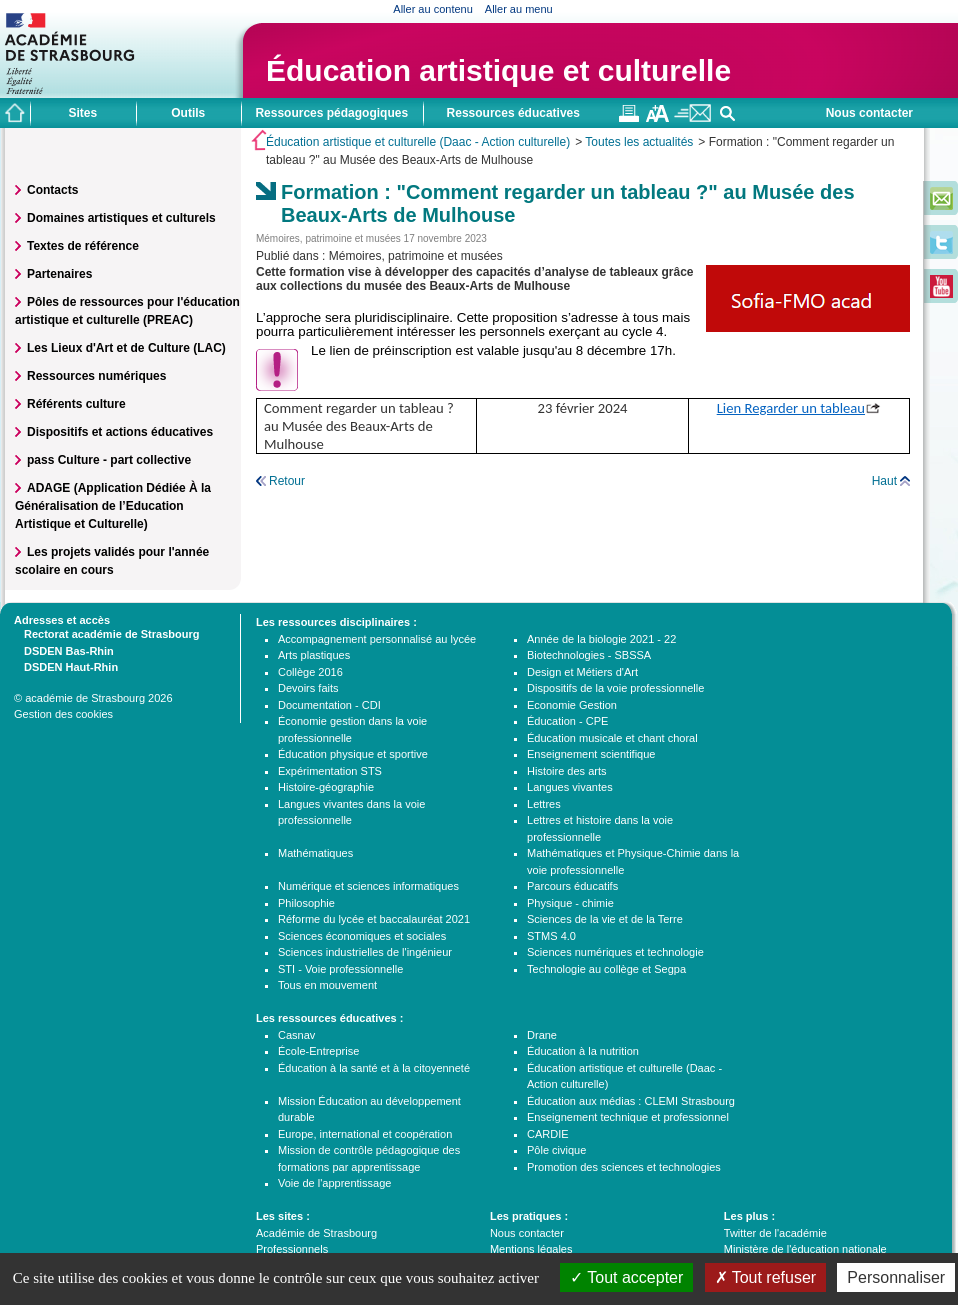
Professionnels (292, 1249)
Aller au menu (519, 9)
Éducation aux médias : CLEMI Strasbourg (631, 1101)
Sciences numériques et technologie (615, 952)
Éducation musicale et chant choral (612, 738)
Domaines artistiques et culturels (121, 218)
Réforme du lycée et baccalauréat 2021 (374, 919)
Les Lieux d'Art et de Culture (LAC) (126, 348)
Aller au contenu (433, 9)
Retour (287, 481)
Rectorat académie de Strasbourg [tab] (106, 633)
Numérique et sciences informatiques (368, 886)
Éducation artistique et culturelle (498, 70)
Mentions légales (531, 1249)
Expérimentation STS (330, 771)
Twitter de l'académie (775, 1233)
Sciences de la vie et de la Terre (605, 919)
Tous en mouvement (327, 985)
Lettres (544, 804)
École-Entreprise (318, 1051)
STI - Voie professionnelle (340, 969)
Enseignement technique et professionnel (628, 1117)
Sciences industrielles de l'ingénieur (365, 952)
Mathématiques (315, 853)
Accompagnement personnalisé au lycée (377, 639)
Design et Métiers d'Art (582, 672)
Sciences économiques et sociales (362, 936)
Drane (542, 1035)
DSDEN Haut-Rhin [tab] (66, 666)
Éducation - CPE (567, 721)
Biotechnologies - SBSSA (589, 655)
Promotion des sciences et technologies (624, 1167)
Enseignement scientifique (591, 754)
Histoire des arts (566, 771)
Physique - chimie (570, 903)
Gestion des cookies (63, 714)
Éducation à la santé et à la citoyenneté (374, 1068)
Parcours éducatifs (572, 886)
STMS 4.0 (551, 936)
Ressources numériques (96, 376)
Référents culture (76, 404)
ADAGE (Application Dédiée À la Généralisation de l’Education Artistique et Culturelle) (113, 506)
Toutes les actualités (639, 142)
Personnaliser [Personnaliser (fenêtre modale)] (896, 1277)
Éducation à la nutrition (583, 1051)
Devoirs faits (308, 688)
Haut (884, 481)
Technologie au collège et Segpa (606, 969)
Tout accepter (626, 1277)
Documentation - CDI (329, 705)
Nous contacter (869, 113)
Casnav (296, 1035)
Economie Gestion (572, 705)
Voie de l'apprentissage (334, 1183)
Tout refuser (766, 1277)
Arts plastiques (314, 655)
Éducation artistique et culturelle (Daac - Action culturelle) (418, 142)
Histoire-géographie (326, 787)
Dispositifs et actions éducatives (120, 432)
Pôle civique (556, 1150)
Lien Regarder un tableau (791, 408)
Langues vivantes (570, 787)
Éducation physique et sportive (353, 754)
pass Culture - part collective (109, 460)
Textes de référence (83, 246)
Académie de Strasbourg (316, 1233)
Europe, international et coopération (365, 1134)
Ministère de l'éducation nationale (805, 1249)
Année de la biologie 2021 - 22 (601, 639)
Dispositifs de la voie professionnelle (615, 688)
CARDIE (548, 1134)
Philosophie (306, 903)
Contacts (52, 190)
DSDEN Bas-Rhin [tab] (64, 650)
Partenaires (59, 274)
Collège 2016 (310, 672)
